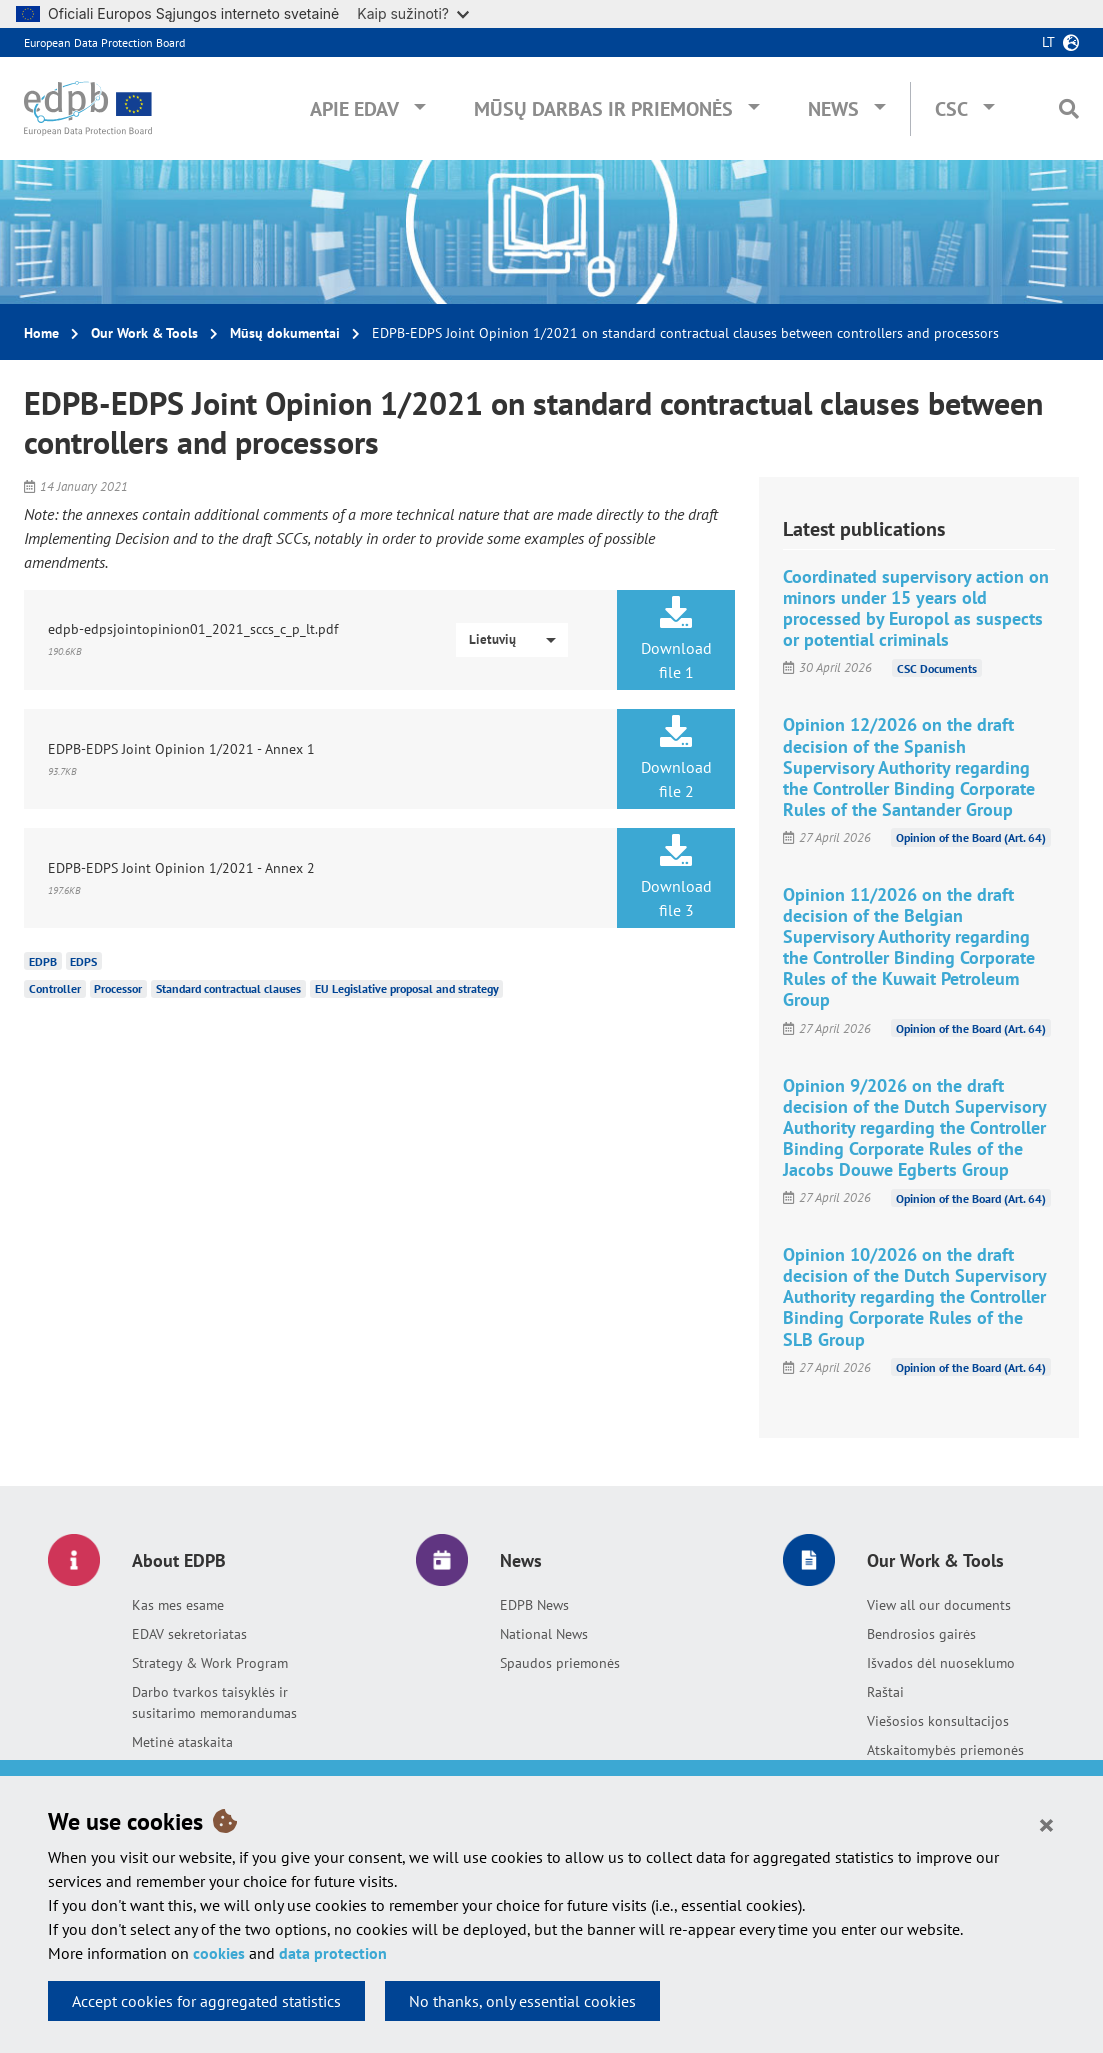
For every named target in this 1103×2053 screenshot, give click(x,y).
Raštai (885, 1692)
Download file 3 (676, 877)
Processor (118, 988)
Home (41, 333)
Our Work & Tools (144, 333)
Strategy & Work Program (210, 1663)
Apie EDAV (354, 109)
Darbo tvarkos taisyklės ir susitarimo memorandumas (214, 1702)
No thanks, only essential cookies (522, 2001)
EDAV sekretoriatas (189, 1634)
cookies (219, 1953)
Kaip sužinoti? (413, 13)
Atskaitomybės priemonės (945, 1750)
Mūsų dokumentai (285, 333)
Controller (55, 988)
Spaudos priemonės (560, 1663)
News (833, 109)
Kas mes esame (178, 1605)
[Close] (1046, 1824)
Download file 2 (676, 758)
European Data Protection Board (104, 42)
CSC (951, 109)
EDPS (83, 960)
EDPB (43, 960)
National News (544, 1634)
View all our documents (939, 1605)
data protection (333, 1953)
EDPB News (534, 1605)
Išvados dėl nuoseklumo (941, 1663)
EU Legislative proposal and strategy (407, 988)
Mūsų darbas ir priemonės (603, 109)
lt (1048, 42)
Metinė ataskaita (182, 1742)
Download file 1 (676, 639)
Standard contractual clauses (228, 988)
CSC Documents (937, 667)
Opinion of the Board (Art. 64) (971, 837)
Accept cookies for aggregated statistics (206, 2001)
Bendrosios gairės (921, 1634)
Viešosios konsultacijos (938, 1721)
